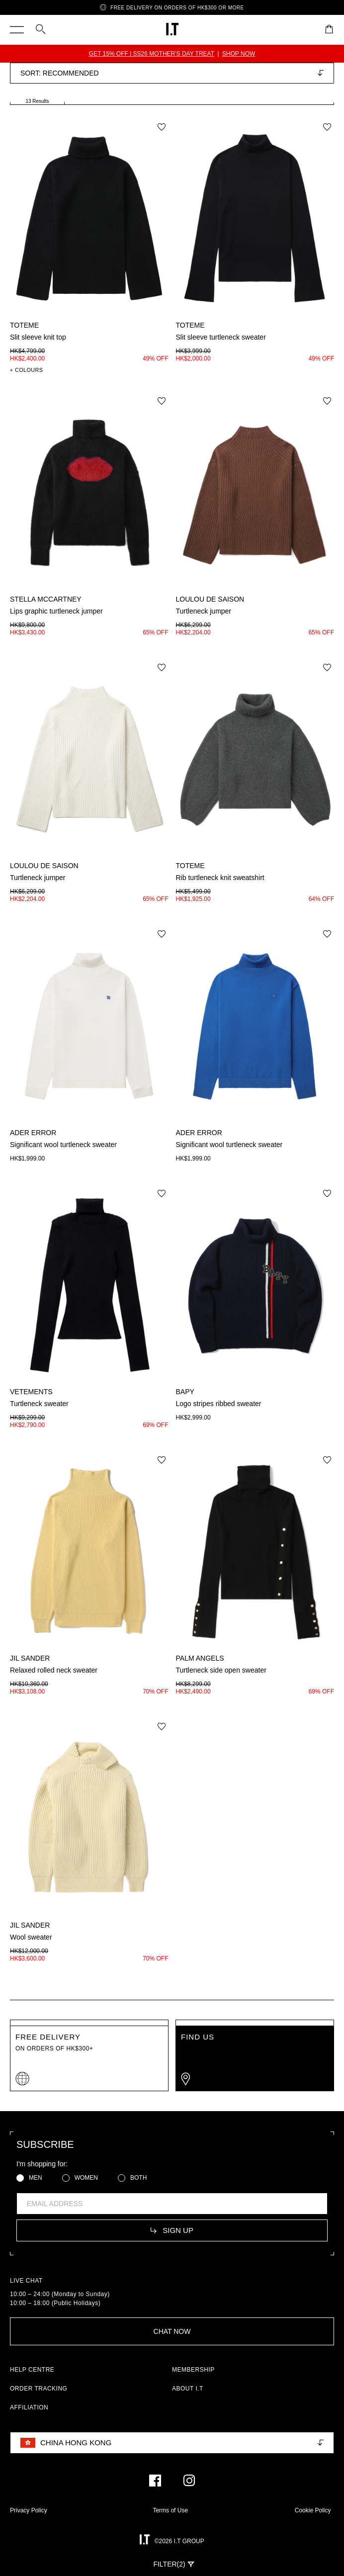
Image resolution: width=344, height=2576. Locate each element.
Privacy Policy (28, 2510)
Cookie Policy (313, 2510)
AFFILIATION (29, 2407)
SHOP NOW (238, 53)
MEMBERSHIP (193, 2369)
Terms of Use (170, 2510)
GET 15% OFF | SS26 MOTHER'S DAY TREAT (151, 53)
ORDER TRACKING (38, 2388)
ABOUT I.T (187, 2388)
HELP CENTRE (32, 2369)
